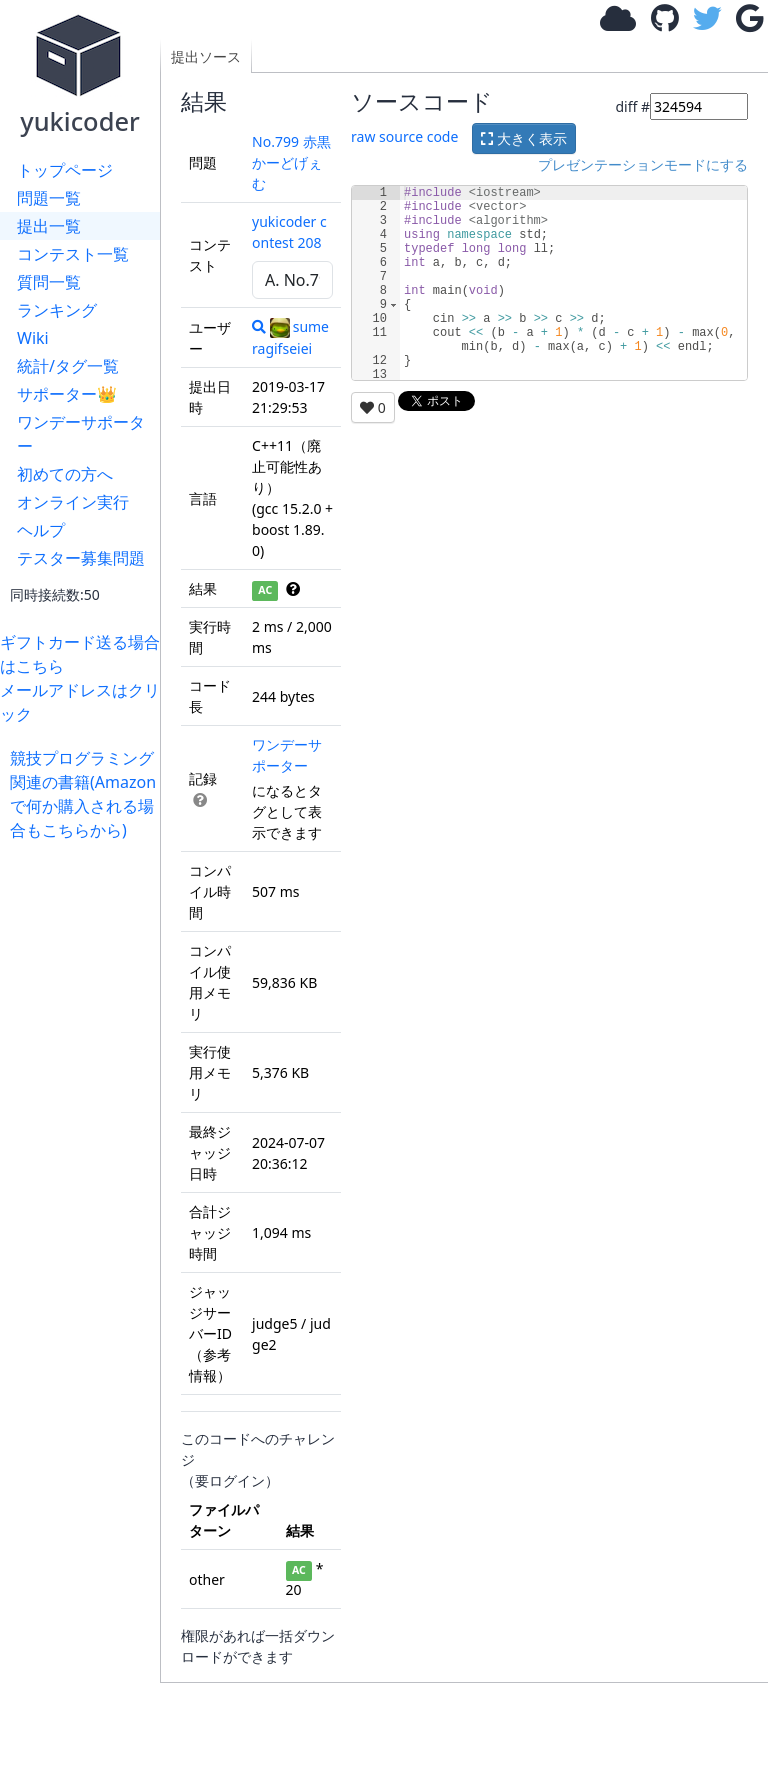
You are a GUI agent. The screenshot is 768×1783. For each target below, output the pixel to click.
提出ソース (206, 56)
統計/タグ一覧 (68, 366)
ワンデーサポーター (81, 434)
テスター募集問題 (81, 558)
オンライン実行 (73, 502)
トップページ (65, 170)
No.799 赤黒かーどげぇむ (291, 162)
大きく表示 (524, 138)
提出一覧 (49, 226)
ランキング (57, 310)
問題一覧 (49, 198)
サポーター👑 (67, 394)
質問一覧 (49, 282)
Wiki (33, 338)
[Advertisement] (85, 1142)
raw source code (404, 136)
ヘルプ (41, 530)
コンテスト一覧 (73, 254)
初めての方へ (65, 474)
